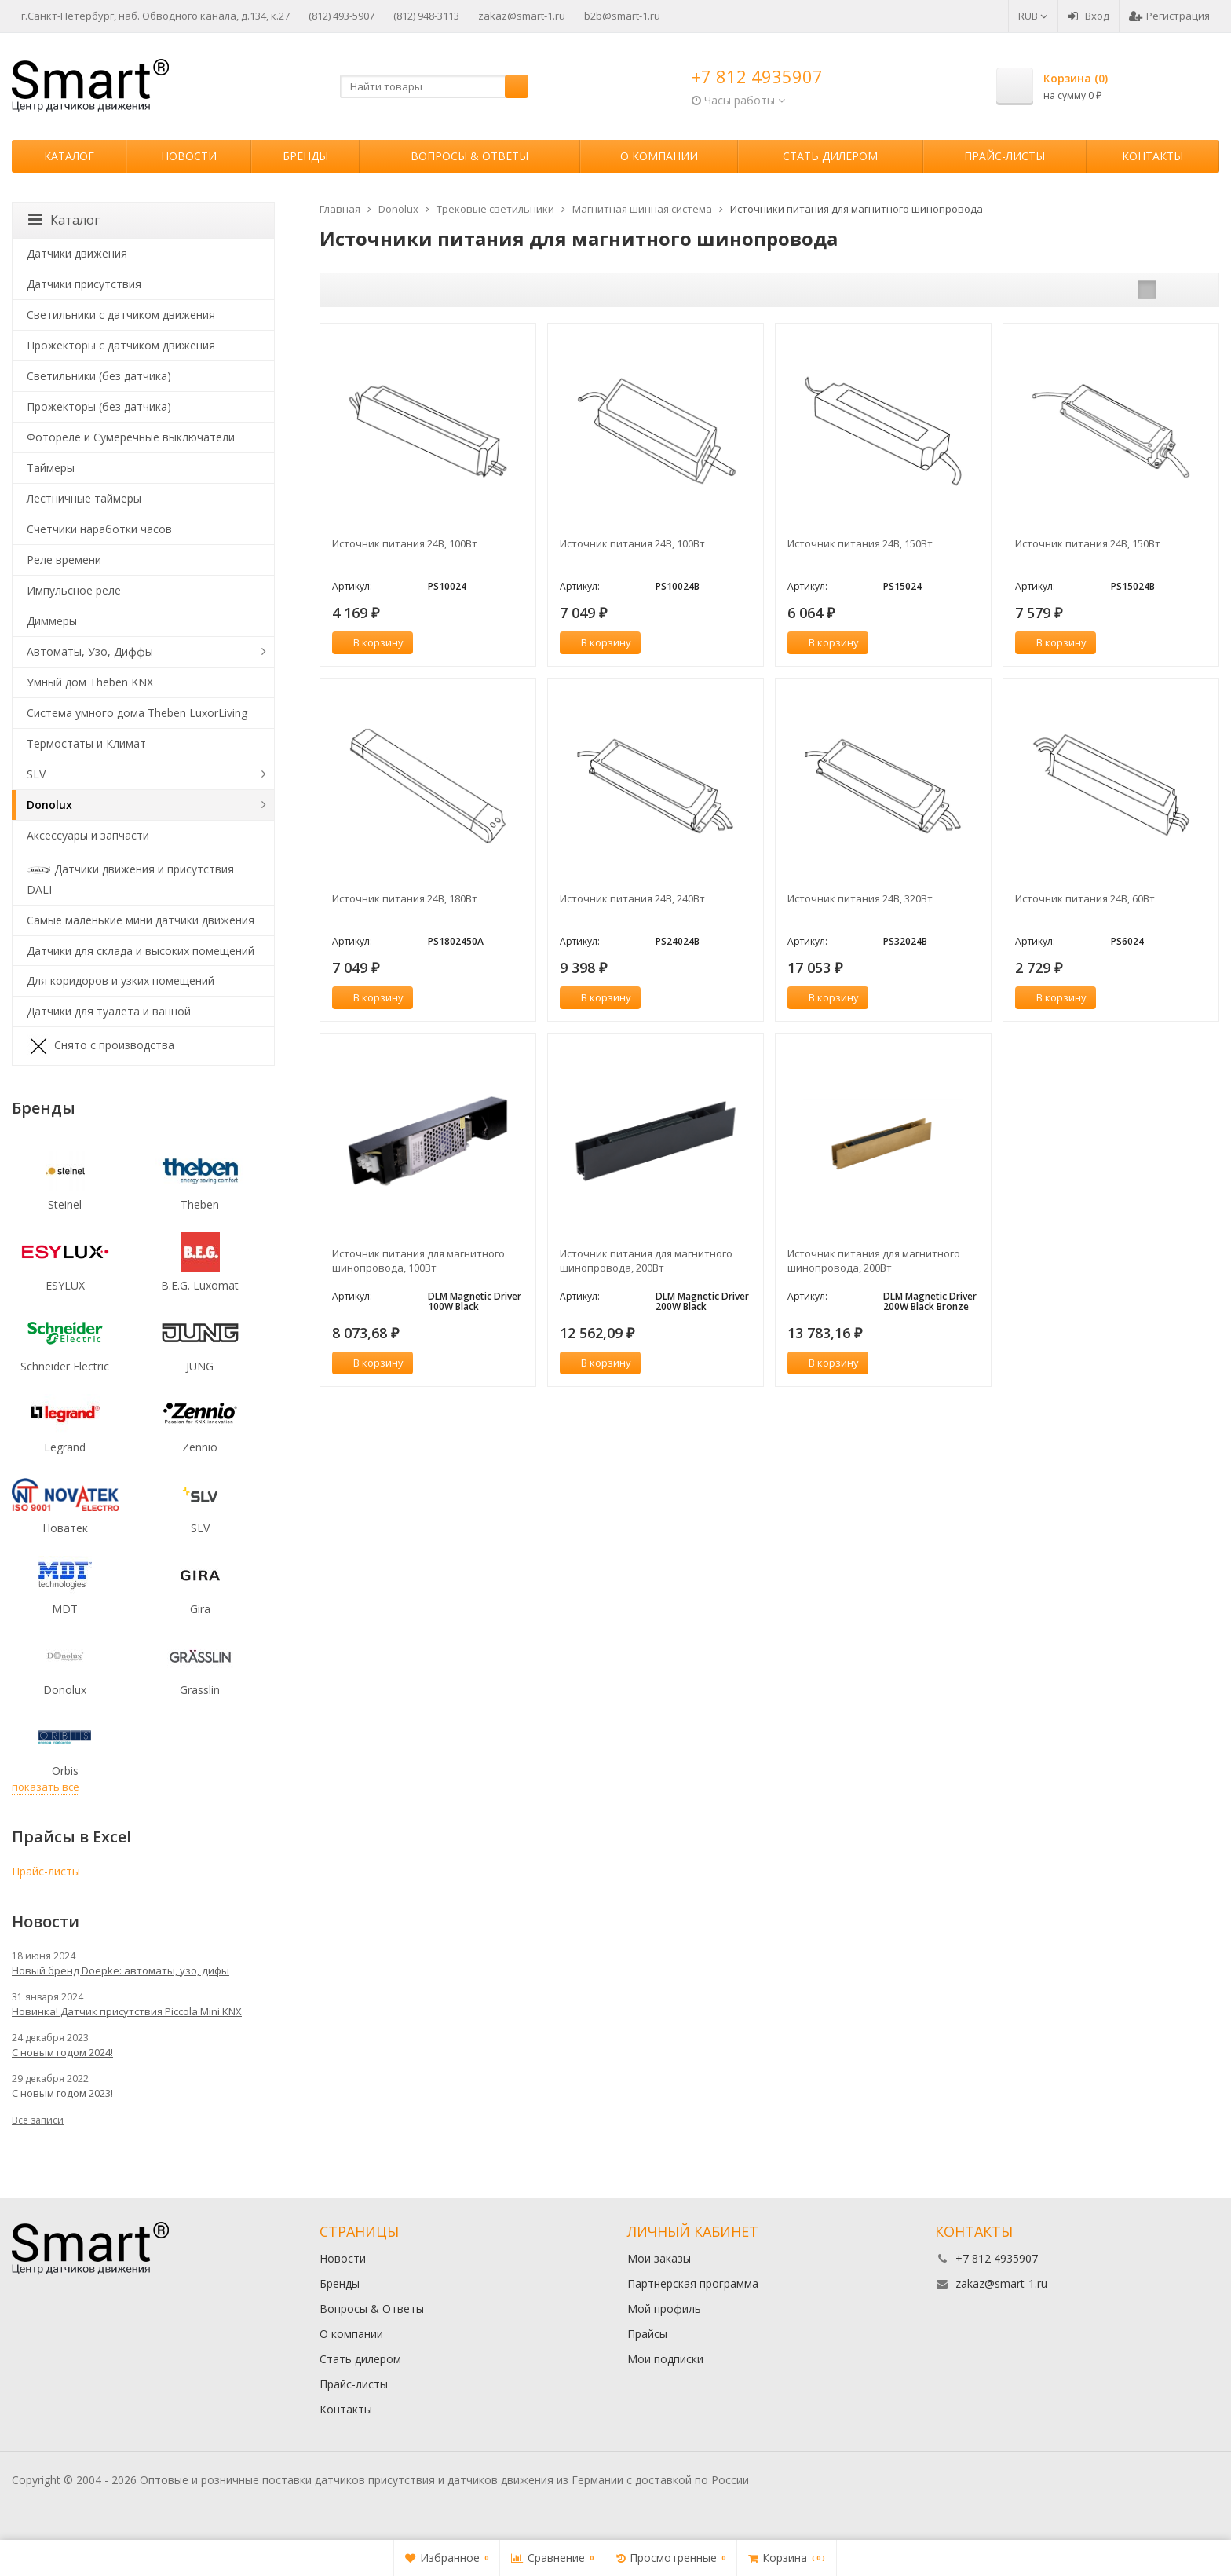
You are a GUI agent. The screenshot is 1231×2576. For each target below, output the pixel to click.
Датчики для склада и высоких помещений (140, 950)
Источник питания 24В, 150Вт (860, 543)
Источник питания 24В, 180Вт (404, 898)
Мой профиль (664, 2308)
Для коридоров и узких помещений (120, 980)
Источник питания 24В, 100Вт (404, 543)
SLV (36, 774)
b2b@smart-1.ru (622, 16)
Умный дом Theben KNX (90, 682)
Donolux (49, 804)
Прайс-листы (1004, 155)
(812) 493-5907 (341, 16)
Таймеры (51, 467)
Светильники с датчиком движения (121, 314)
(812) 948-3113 (426, 16)
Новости (189, 155)
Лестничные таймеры (84, 498)
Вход (1088, 16)
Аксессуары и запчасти (88, 835)
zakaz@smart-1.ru (521, 16)
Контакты (1152, 155)
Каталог (69, 155)
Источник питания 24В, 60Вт (1085, 898)
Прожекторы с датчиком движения (121, 345)
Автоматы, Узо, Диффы (90, 651)
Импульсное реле (74, 590)
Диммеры (52, 620)
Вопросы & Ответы (469, 155)
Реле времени (64, 559)
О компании (659, 155)
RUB (1033, 16)
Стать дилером (830, 155)
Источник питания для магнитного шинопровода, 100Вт (418, 1260)
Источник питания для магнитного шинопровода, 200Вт (646, 1260)
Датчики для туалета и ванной (109, 1011)
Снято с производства (100, 1046)
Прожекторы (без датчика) (99, 406)
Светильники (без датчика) (99, 375)
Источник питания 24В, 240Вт (632, 898)
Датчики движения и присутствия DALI (130, 877)
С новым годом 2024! (62, 2052)
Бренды (305, 155)
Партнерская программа (692, 2283)
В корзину (370, 642)
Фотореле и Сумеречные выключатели (131, 437)
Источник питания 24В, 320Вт (860, 898)
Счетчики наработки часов (99, 528)
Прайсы (647, 2333)
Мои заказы (659, 2258)
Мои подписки (665, 2358)
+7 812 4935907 (757, 76)
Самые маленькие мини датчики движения (140, 920)
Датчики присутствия (84, 283)
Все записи (38, 2120)
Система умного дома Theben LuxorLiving (137, 712)
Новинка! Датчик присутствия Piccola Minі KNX (127, 2011)
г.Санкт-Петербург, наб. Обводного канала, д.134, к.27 (155, 16)
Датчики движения (77, 253)
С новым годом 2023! (62, 2093)
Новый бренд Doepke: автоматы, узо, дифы (120, 1970)
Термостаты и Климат (86, 743)
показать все (45, 1787)
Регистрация (1169, 16)
